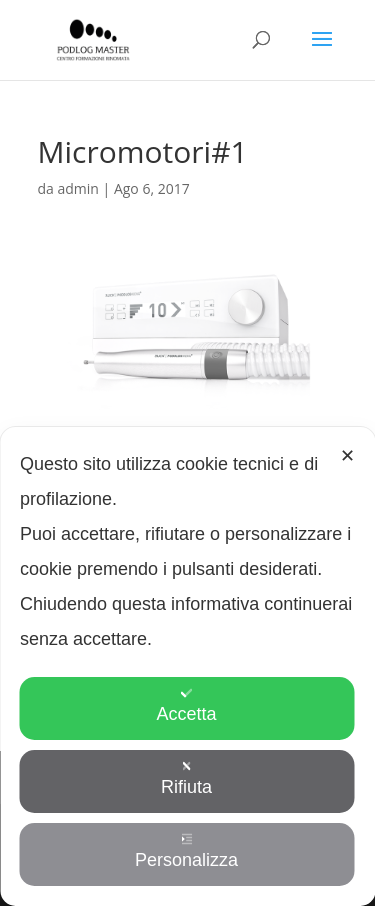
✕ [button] (347, 456)
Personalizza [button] (186, 851)
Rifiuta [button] (186, 778)
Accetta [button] (186, 705)
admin (77, 188)
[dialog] (187, 666)
